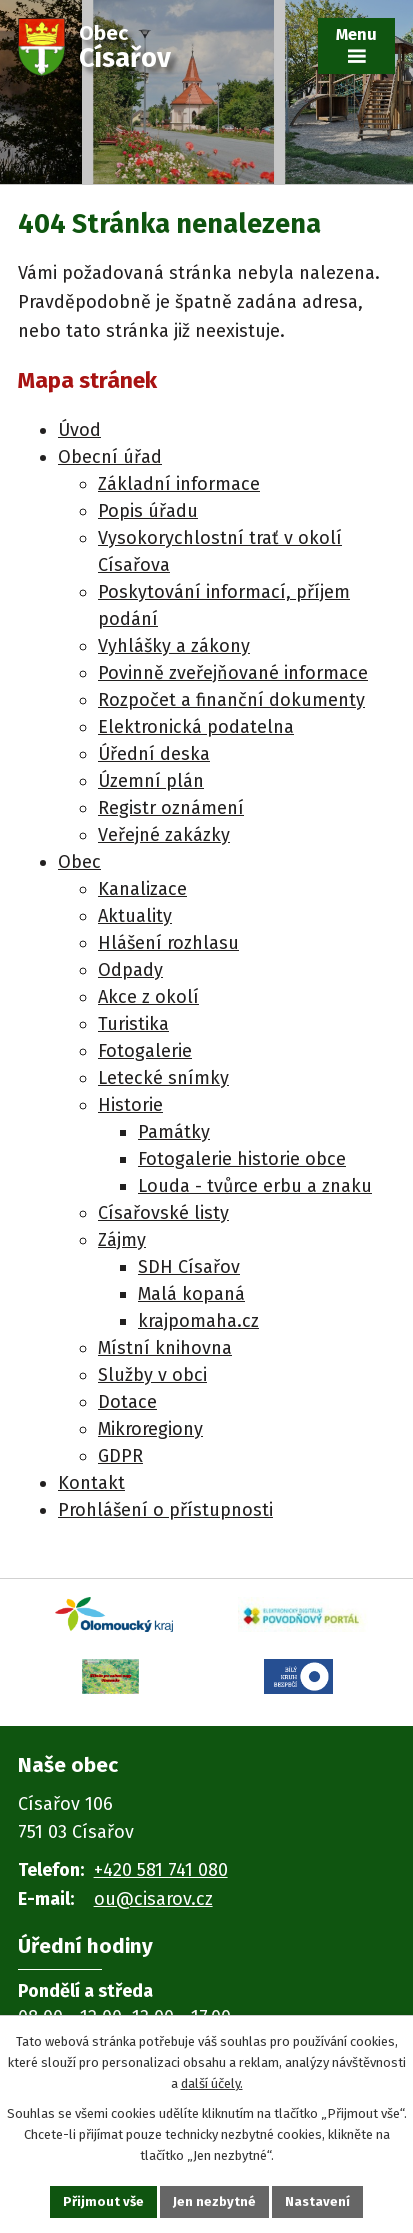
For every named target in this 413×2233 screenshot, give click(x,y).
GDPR (120, 1456)
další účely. (212, 2082)
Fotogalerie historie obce (242, 1159)
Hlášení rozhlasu (168, 943)
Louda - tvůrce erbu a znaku (255, 1186)
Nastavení (317, 2201)
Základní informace (179, 484)
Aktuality (135, 916)
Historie (130, 1105)
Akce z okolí (148, 997)
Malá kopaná (191, 1294)
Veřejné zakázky (164, 835)
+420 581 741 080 (161, 1870)
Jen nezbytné (214, 2201)
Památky (174, 1132)
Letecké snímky (163, 1078)
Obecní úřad (110, 457)
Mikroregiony (150, 1429)
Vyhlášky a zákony (174, 646)
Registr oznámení (171, 808)
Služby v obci (152, 1375)
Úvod (79, 430)
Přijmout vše (103, 2201)
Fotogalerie (145, 1051)
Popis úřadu (148, 511)
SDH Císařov (189, 1267)
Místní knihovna (165, 1348)
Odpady (130, 970)
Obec (79, 862)
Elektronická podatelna (196, 727)
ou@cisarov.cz (153, 1899)
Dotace (127, 1402)
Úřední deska (154, 754)
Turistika (133, 1024)
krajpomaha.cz (198, 1321)
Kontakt (91, 1483)
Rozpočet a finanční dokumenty (231, 700)
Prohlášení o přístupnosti (165, 1510)
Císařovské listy (163, 1213)
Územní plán (151, 781)
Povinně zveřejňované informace (233, 673)
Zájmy (122, 1240)
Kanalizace (142, 889)
